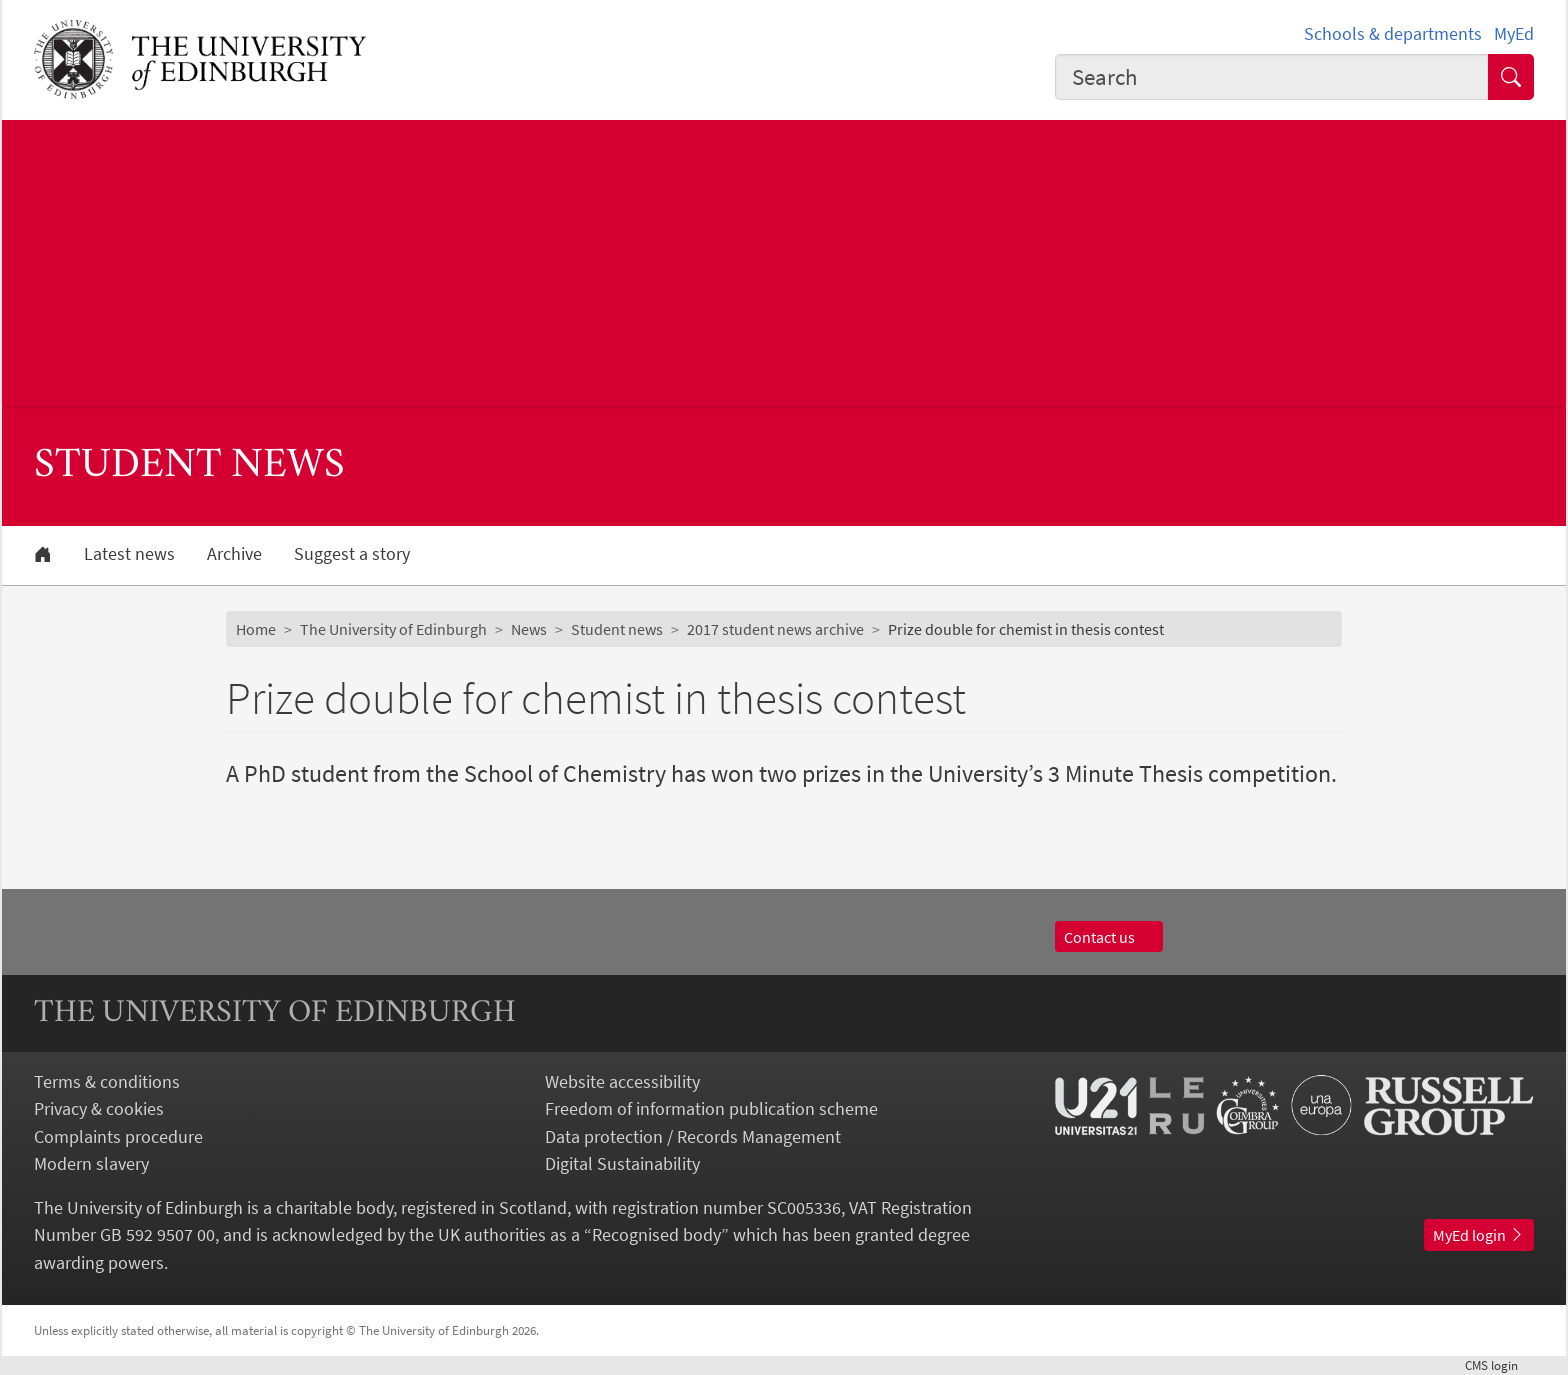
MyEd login (1479, 1235)
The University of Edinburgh (393, 629)
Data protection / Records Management (693, 1136)
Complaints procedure (118, 1136)
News (529, 629)
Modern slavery (91, 1163)
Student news (617, 629)
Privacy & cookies (99, 1108)
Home (256, 629)
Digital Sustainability (622, 1163)
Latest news (129, 554)
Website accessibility (622, 1081)
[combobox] (1272, 77)
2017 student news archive (775, 629)
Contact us (1109, 937)
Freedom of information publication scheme (711, 1108)
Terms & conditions (107, 1081)
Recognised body (656, 1234)
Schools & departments (1393, 33)
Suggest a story (352, 554)
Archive (234, 554)
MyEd (1514, 33)
